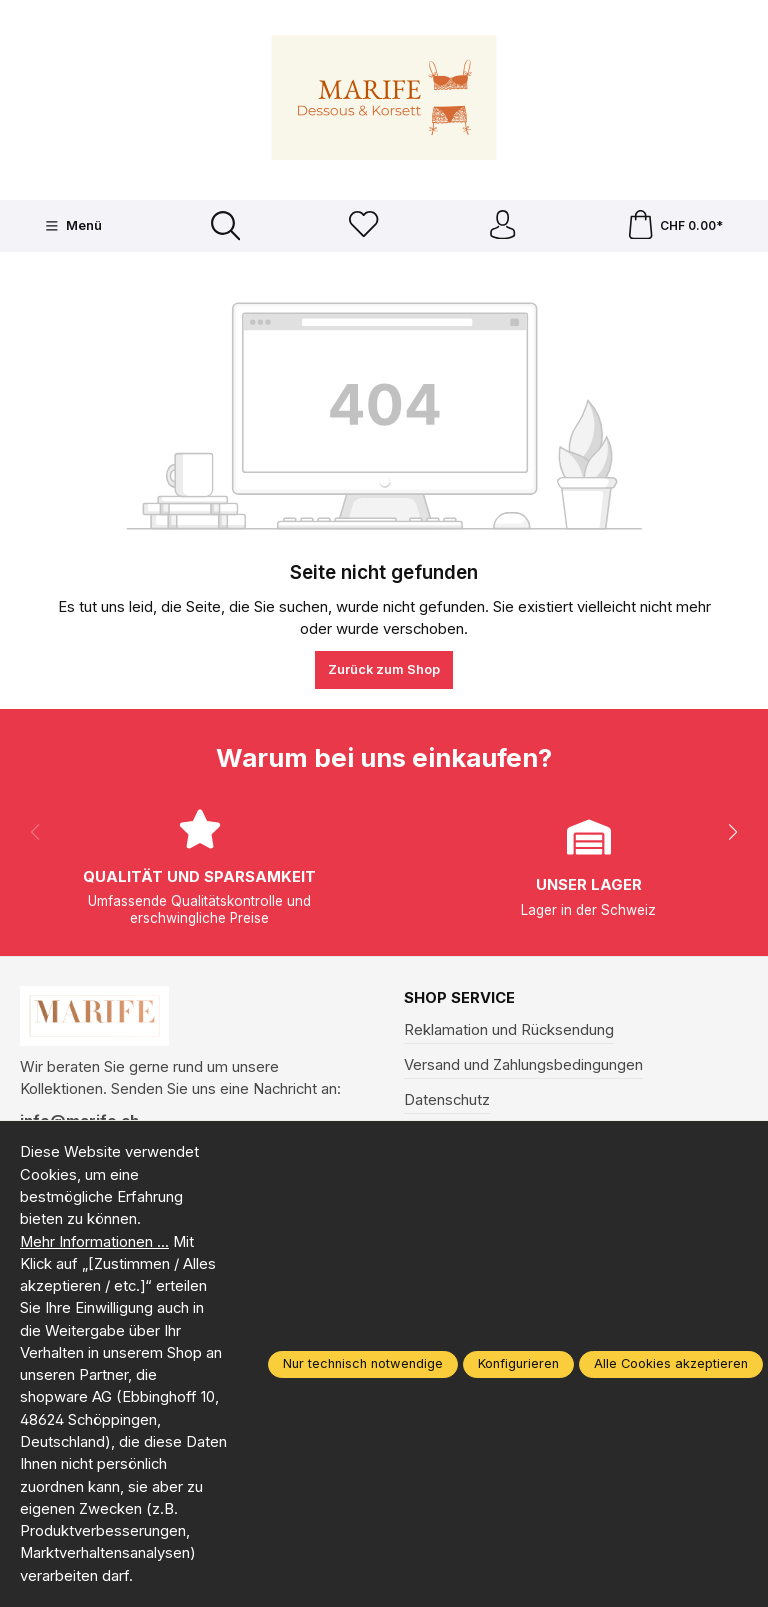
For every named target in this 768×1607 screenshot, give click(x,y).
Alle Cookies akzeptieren (671, 1363)
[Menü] (72, 226)
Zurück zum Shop (384, 670)
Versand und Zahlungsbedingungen (523, 1066)
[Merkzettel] (364, 226)
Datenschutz (447, 1101)
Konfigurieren (518, 1363)
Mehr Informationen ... (95, 1242)
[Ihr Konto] (502, 226)
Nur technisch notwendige (363, 1363)
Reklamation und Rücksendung (509, 1031)
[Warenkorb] (675, 226)
